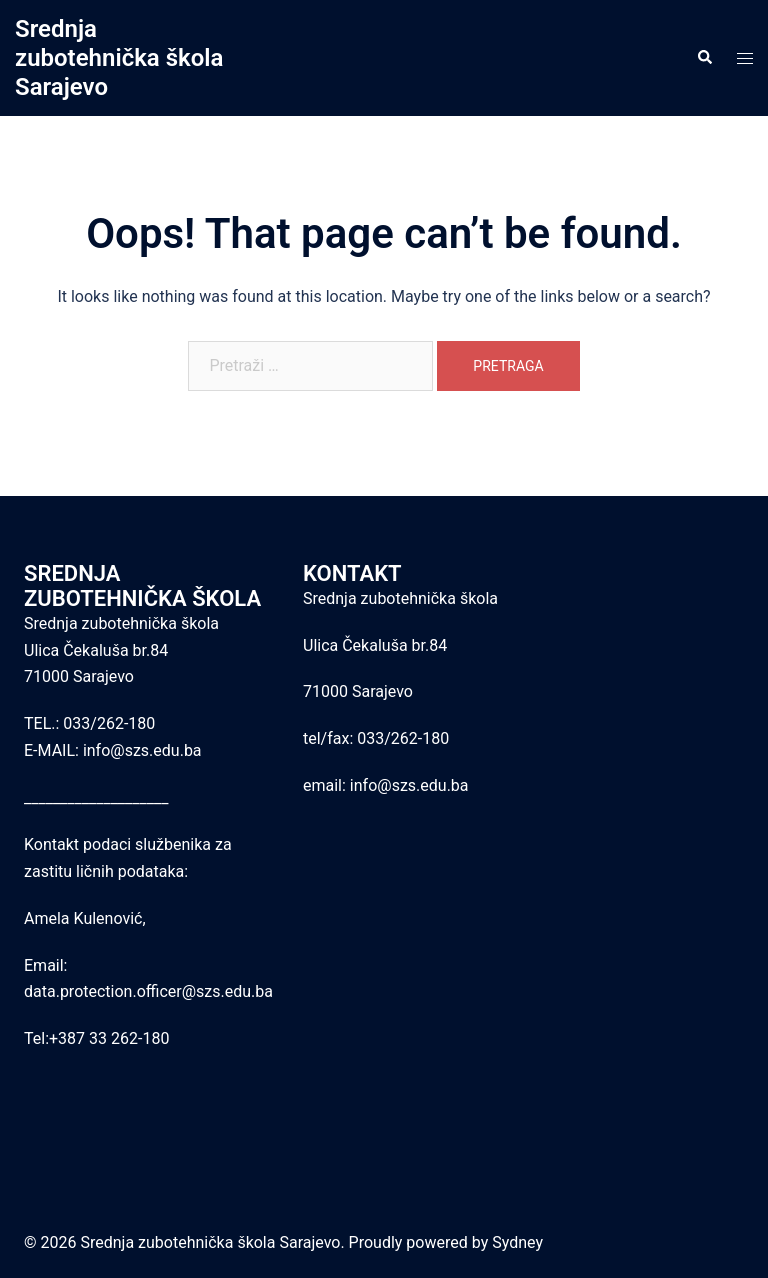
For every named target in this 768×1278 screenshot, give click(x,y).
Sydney (517, 1242)
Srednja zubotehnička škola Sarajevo (119, 58)
